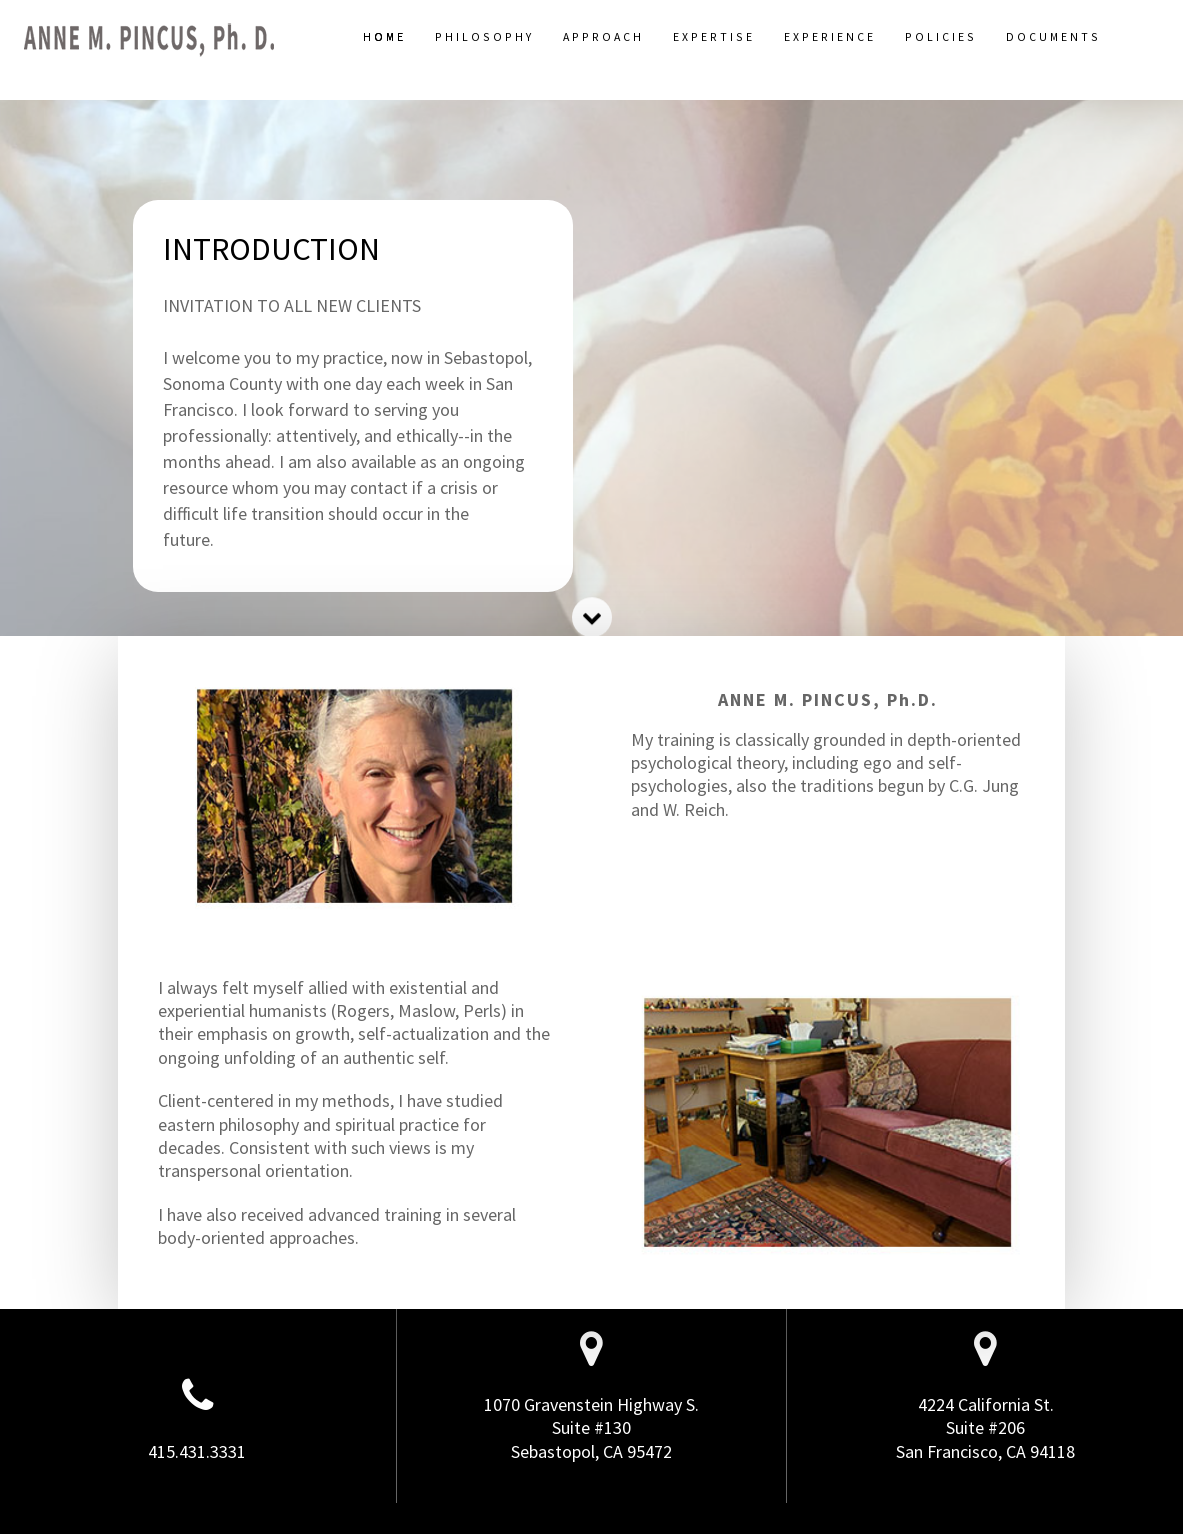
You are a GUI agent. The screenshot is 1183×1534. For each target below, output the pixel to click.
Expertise (714, 36)
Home (384, 36)
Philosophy (484, 36)
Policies (941, 36)
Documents (1053, 36)
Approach (603, 36)
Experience (830, 36)
